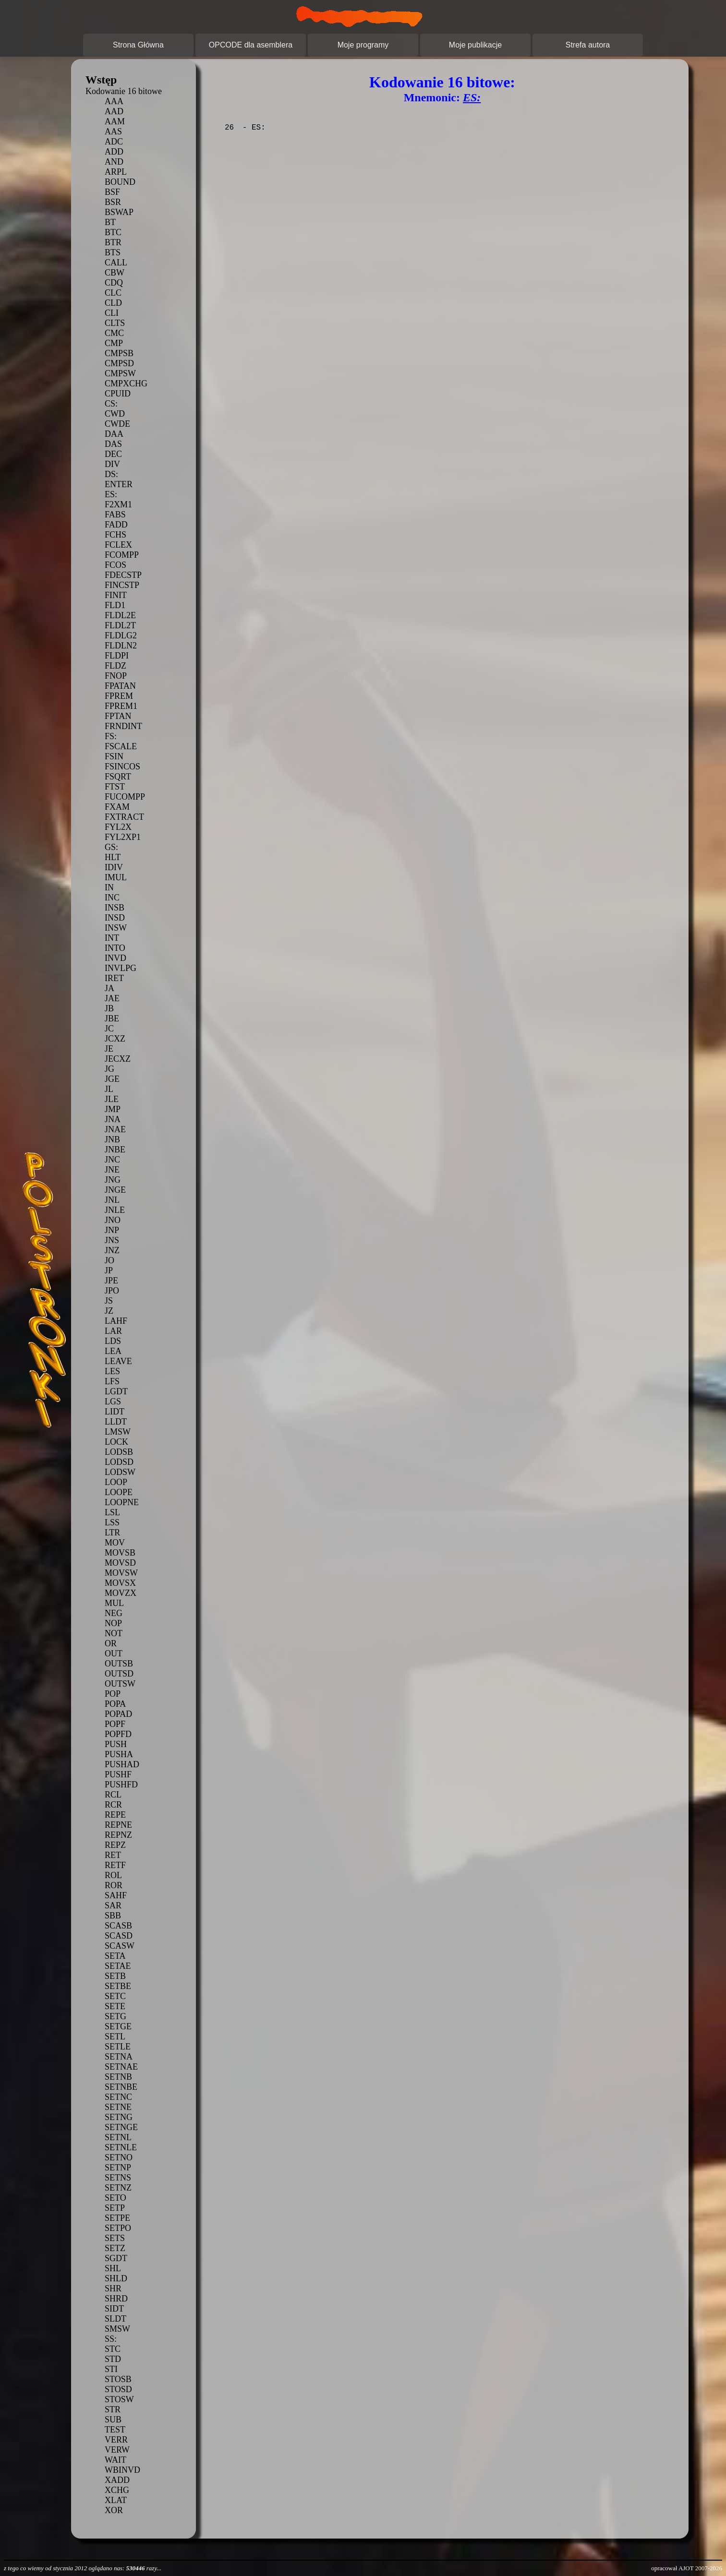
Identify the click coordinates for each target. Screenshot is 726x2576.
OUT (113, 1653)
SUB (113, 2419)
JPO (112, 1290)
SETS (115, 2238)
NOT (113, 1633)
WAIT (115, 2460)
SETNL (118, 2137)
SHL (113, 2268)
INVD (115, 958)
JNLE (115, 1210)
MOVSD (120, 1563)
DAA (114, 434)
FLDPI (117, 655)
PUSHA (119, 1754)
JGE (112, 1079)
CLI (112, 313)
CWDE (117, 424)
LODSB (119, 1452)
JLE (112, 1099)
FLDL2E (120, 615)
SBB (113, 1915)
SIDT (114, 2308)
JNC (112, 1159)
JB (109, 1008)
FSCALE (121, 746)
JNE (112, 1169)
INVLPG (120, 968)
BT (110, 222)
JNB (112, 1139)
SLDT (115, 2319)
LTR (112, 1532)
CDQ (114, 283)
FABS (115, 514)
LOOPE (119, 1492)
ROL (113, 1875)
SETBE (118, 1986)
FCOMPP (122, 555)
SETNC (118, 2097)
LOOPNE (122, 1502)
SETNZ (118, 2188)
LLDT (116, 1421)
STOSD (118, 2389)
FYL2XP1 (123, 837)
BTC (113, 232)
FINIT (116, 595)
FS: (111, 736)
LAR (113, 1331)
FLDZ (115, 666)
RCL (113, 1794)
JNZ (112, 1250)
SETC (115, 1996)
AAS (113, 131)
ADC (114, 141)
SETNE (118, 2107)
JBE (112, 1018)
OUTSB (119, 1663)
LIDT (114, 1411)
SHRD (116, 2298)
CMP (114, 343)
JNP (112, 1230)
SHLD (116, 2278)
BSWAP (119, 212)
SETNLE (121, 2147)
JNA (113, 1119)
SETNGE (121, 2127)
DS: (111, 474)
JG (109, 1069)
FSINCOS (122, 766)
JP (109, 1270)
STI (111, 2369)
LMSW (118, 1432)
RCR (113, 1804)
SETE (115, 2006)
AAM (115, 121)
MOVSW (121, 1573)
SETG (115, 2016)
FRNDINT (123, 726)
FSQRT (118, 776)
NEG (113, 1613)
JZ (109, 1311)
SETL (115, 2036)
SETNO (119, 2157)
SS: (111, 2339)
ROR (113, 1885)
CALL (116, 262)
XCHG (117, 2490)
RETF (115, 1865)
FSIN (114, 756)
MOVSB (120, 1553)
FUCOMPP (125, 797)
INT (112, 938)
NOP (113, 1623)
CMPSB (119, 353)
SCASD (119, 1936)
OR (111, 1643)
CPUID (118, 393)
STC (113, 2349)
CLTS (115, 323)
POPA (115, 1704)
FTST (115, 786)
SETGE (118, 2026)
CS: (111, 403)
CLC (113, 293)
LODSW (120, 1472)
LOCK (116, 1442)
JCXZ (115, 1038)
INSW (116, 928)
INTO (115, 948)
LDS (113, 1341)
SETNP (118, 2167)
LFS (112, 1381)
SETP (115, 2208)
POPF (115, 1724)
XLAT (116, 2500)
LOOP (116, 1482)
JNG (113, 1180)
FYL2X (118, 827)
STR (113, 2409)
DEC (113, 454)
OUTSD (119, 1673)
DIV (112, 464)
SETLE (118, 2046)
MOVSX (120, 1583)
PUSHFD (121, 1784)
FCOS (115, 565)
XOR (114, 2510)
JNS (112, 1240)
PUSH (116, 1744)
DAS (113, 444)
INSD (115, 918)
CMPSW (120, 373)
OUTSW (120, 1684)
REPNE (118, 1825)
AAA (114, 101)
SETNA (119, 2056)
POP (113, 1694)
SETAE (118, 1966)
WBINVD (122, 2470)
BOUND (120, 182)
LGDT (116, 1391)
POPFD (118, 1734)
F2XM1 (118, 504)
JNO (113, 1220)
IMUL (116, 877)
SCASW (119, 1946)
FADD (116, 524)
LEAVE (118, 1361)
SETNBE (121, 2087)
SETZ (115, 2248)
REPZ (115, 1845)
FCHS (115, 534)
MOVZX (120, 1593)
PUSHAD (122, 1764)
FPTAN (118, 716)
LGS (113, 1401)
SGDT (116, 2258)
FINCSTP (122, 585)
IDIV (114, 867)
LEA (113, 1351)
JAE (112, 998)
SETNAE (121, 2067)
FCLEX (118, 545)
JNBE (115, 1149)
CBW (114, 272)
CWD (115, 414)
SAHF (116, 1895)
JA (109, 988)
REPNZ (118, 1835)
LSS (112, 1522)
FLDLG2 (121, 635)
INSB (114, 907)
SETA (115, 1956)
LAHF (116, 1321)
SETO (115, 2198)
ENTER (119, 484)
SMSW (117, 2329)
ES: (111, 494)
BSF (112, 192)
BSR (113, 202)
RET (113, 1855)
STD (113, 2359)
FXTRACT (124, 817)
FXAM (117, 807)
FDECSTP (123, 575)
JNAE (115, 1129)
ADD (114, 151)
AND (114, 162)
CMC (114, 333)
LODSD (119, 1462)
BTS (113, 252)
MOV (115, 1542)
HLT (113, 857)
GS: (111, 847)
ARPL (116, 172)
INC (112, 897)
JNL (112, 1200)
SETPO (118, 2228)
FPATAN (120, 686)
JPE (111, 1280)
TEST (115, 2429)
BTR (113, 242)
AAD (114, 111)
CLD (113, 303)
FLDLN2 (121, 645)
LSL (112, 1512)
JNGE (115, 1190)
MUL (114, 1603)
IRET (114, 978)
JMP (113, 1109)
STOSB (118, 2379)
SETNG (119, 2117)
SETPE (117, 2218)
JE (109, 1049)
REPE (115, 1815)
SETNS (118, 2177)
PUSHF (118, 1774)
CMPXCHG (126, 383)
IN (109, 887)
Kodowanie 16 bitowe (123, 91)
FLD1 (115, 605)
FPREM (119, 696)
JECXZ (118, 1059)
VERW (117, 2450)
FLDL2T (120, 625)
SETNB (118, 2077)
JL (109, 1089)
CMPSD (119, 363)
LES (112, 1371)
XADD (117, 2480)
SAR (113, 1905)
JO (109, 1260)
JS (109, 1301)
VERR (116, 2439)
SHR (113, 2288)
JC (109, 1028)
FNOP (116, 676)
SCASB (118, 1925)
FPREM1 (121, 706)
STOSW (119, 2399)
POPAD (118, 1714)
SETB (115, 1976)
